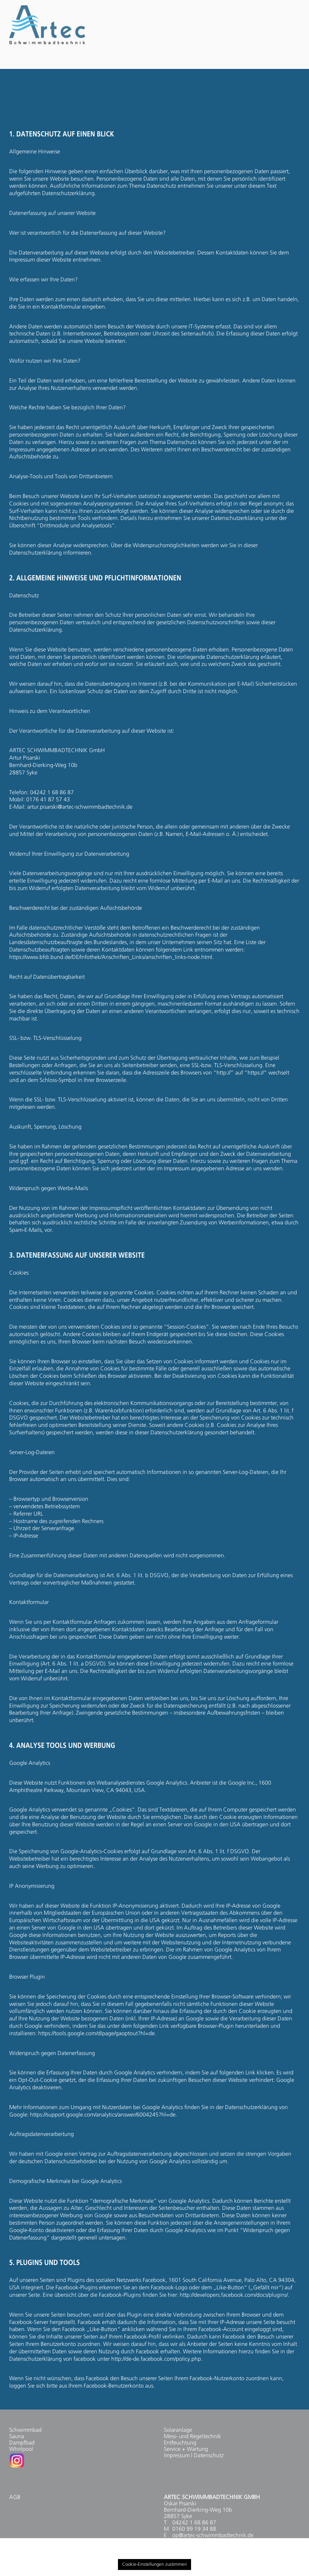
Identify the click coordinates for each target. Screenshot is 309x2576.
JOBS (227, 62)
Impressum (177, 2456)
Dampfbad (22, 2443)
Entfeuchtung (180, 2443)
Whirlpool (21, 2449)
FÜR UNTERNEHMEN (157, 62)
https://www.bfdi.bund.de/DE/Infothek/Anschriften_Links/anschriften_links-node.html (110, 957)
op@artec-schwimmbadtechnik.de (213, 2536)
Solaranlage (178, 2430)
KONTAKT (279, 62)
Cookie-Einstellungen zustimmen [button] (154, 2564)
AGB (14, 2497)
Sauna (16, 2437)
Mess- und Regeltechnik (192, 2437)
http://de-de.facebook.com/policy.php (156, 2359)
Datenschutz (209, 2456)
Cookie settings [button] (265, 2553)
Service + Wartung (186, 2449)
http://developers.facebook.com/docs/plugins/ (234, 2295)
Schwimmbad (25, 2430)
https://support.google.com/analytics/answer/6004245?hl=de (103, 2115)
